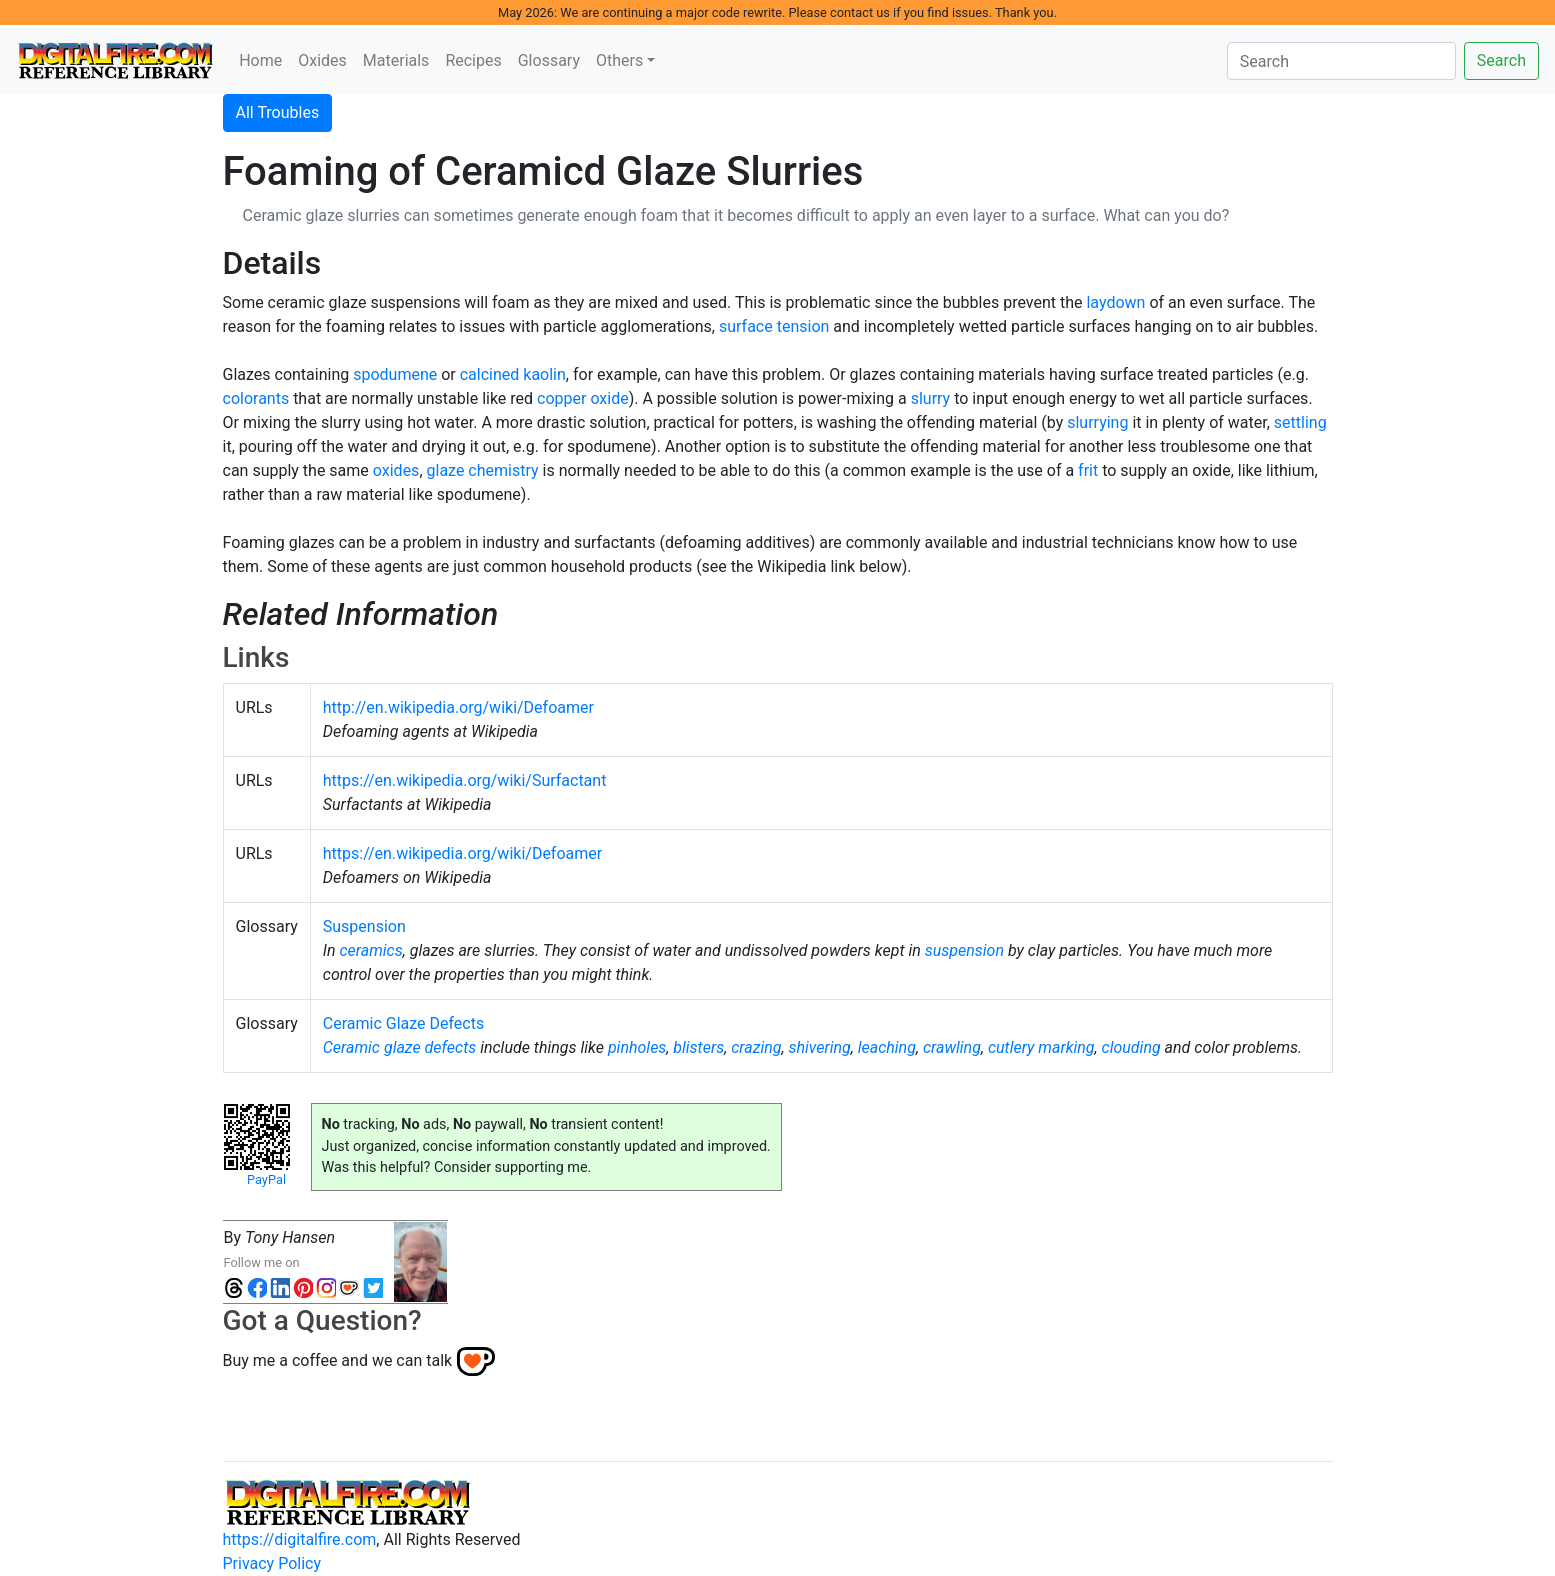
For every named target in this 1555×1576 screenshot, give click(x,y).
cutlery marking (1041, 1047)
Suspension (364, 926)
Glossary (549, 60)
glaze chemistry (483, 470)
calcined (490, 374)
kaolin (544, 374)
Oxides (322, 60)
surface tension (774, 326)
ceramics (370, 950)
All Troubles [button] (278, 112)
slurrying (1097, 422)
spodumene (395, 374)
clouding (1131, 1047)
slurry (931, 398)
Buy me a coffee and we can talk (338, 1360)
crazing (756, 1047)
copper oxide (583, 398)
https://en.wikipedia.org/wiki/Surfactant (465, 780)
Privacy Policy (272, 1563)
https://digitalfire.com (300, 1539)
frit (1088, 470)
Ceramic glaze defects (399, 1047)
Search (1501, 60)
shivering (819, 1047)
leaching (887, 1047)
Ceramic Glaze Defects (403, 1023)
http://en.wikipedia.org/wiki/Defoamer (458, 707)
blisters (698, 1047)
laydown (1115, 302)
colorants (256, 398)
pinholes (637, 1047)
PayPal (266, 1179)
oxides (396, 470)
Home (260, 60)
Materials (396, 60)
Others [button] (619, 60)
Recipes (473, 60)
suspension (964, 950)
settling (1300, 422)
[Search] (1341, 61)
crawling (952, 1047)
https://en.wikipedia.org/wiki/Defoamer (462, 853)
